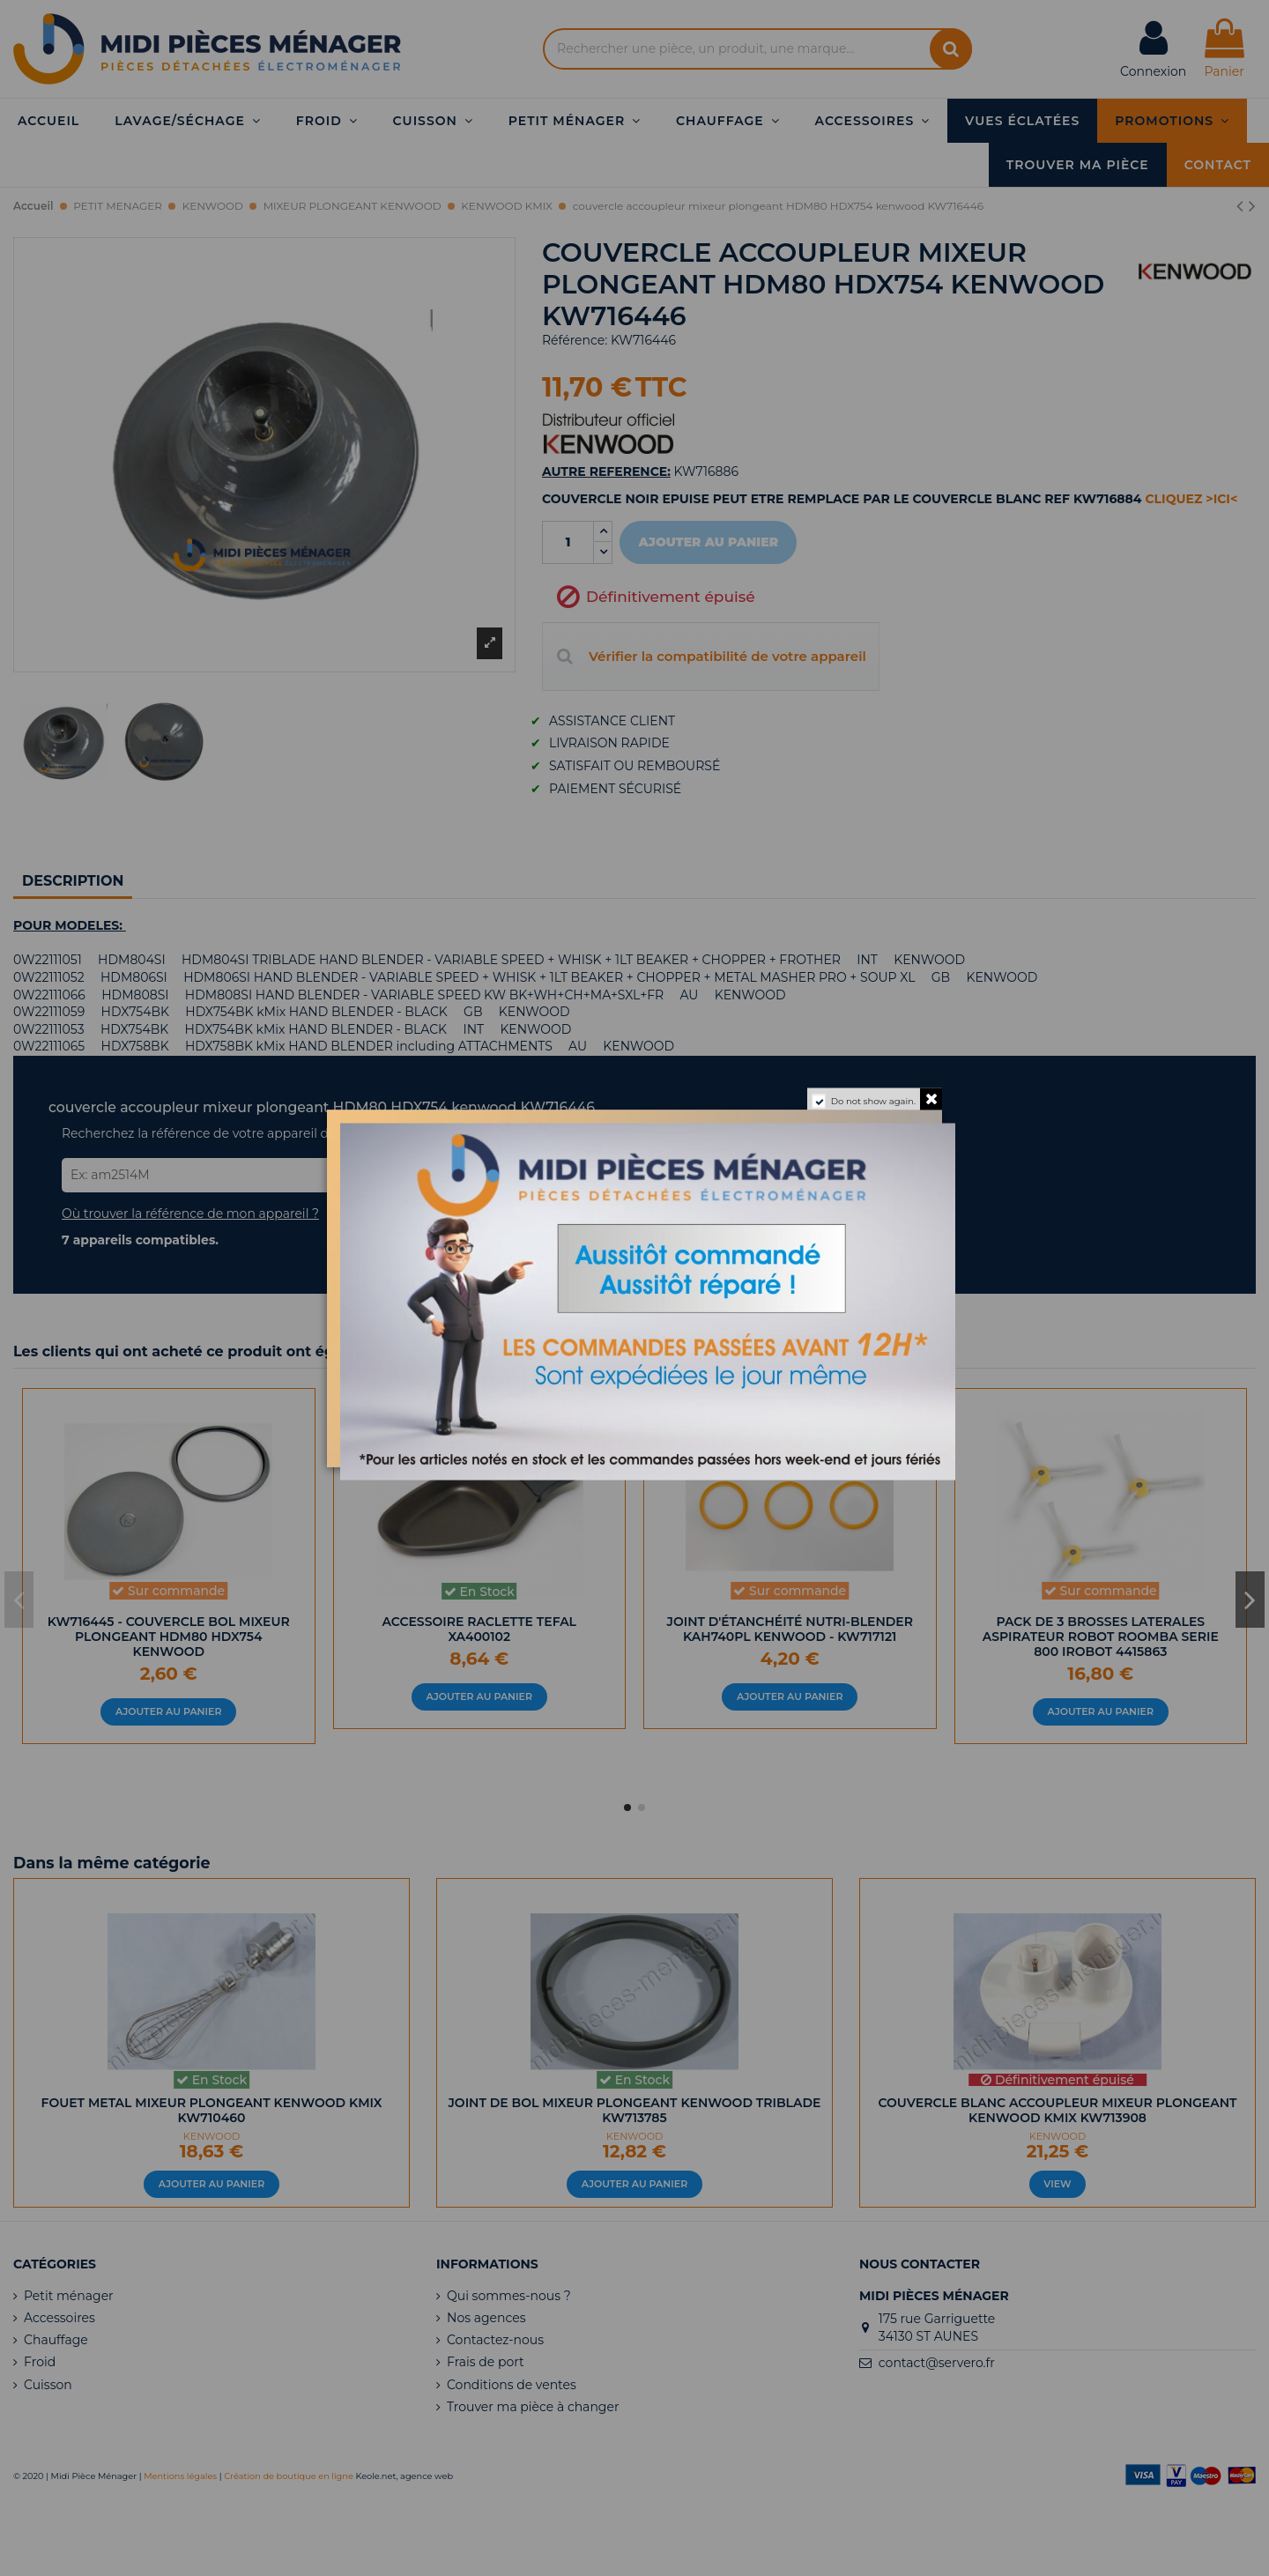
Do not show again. (873, 1100)
